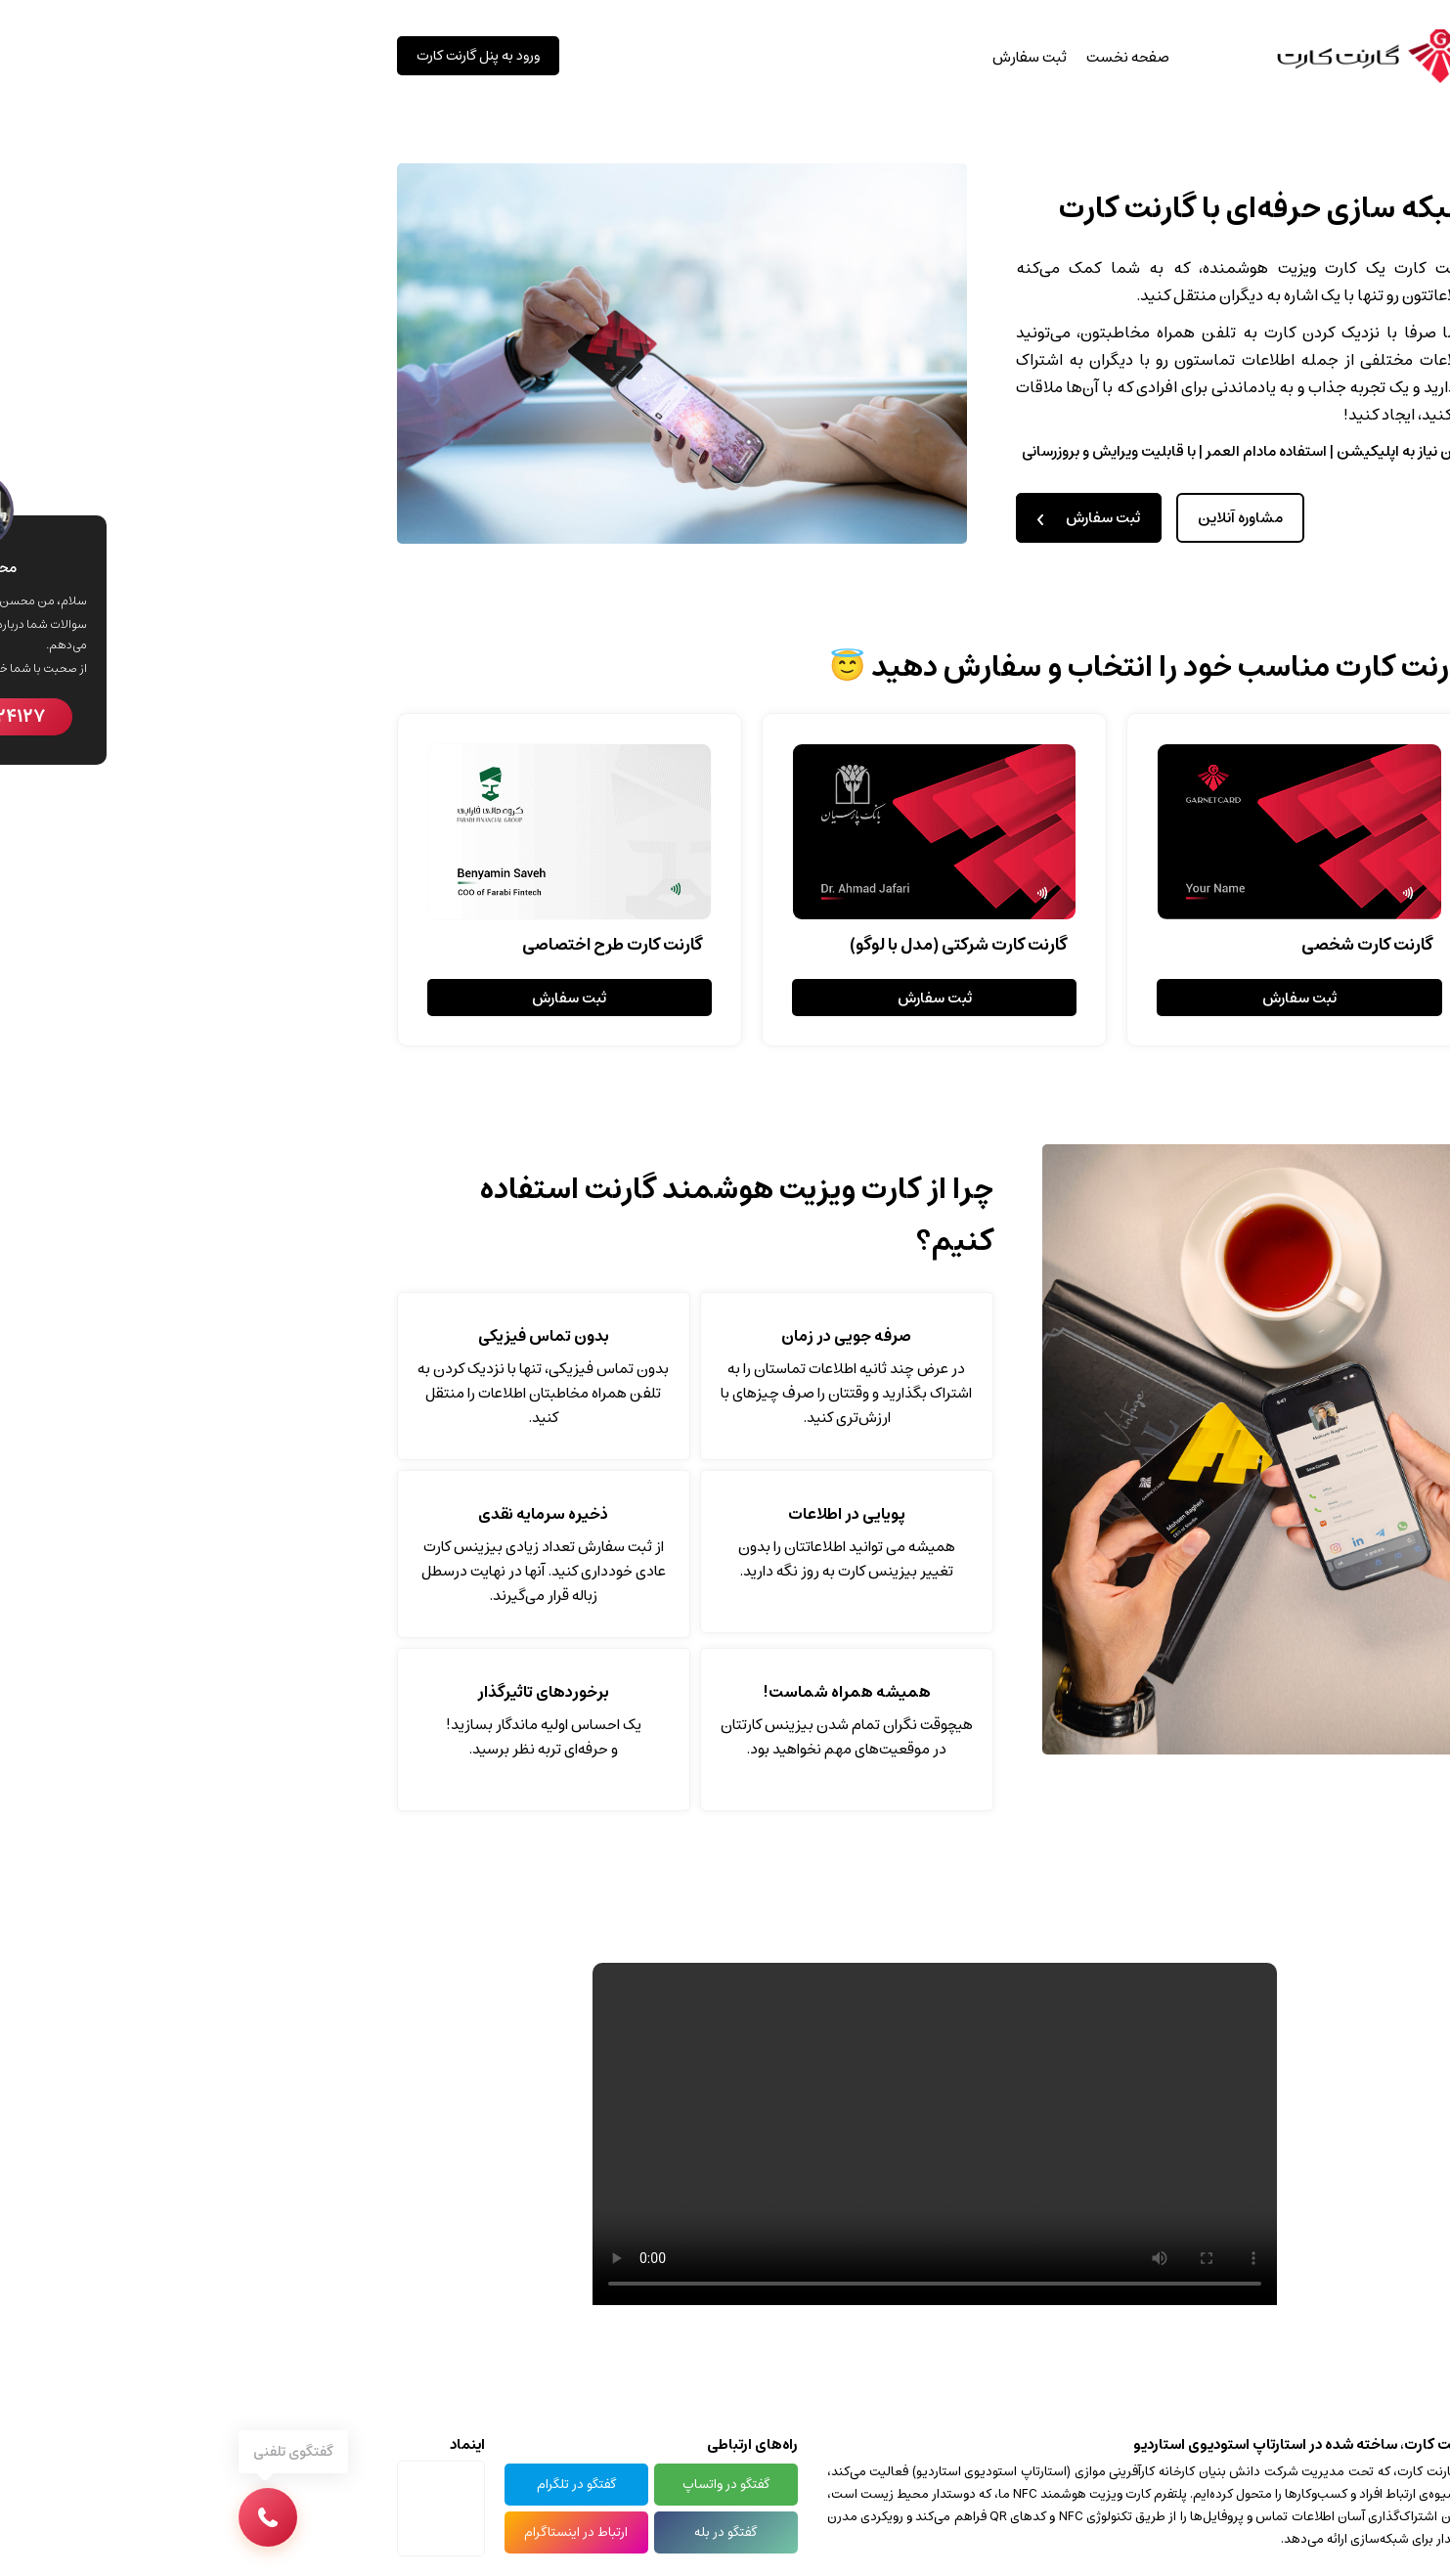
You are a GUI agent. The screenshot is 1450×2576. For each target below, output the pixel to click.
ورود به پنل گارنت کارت (268, 55)
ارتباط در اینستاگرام (366, 2532)
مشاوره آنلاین (1031, 518)
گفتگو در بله (516, 2532)
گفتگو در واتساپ (516, 2484)
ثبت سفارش (820, 57)
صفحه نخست (918, 57)
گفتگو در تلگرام (367, 2484)
